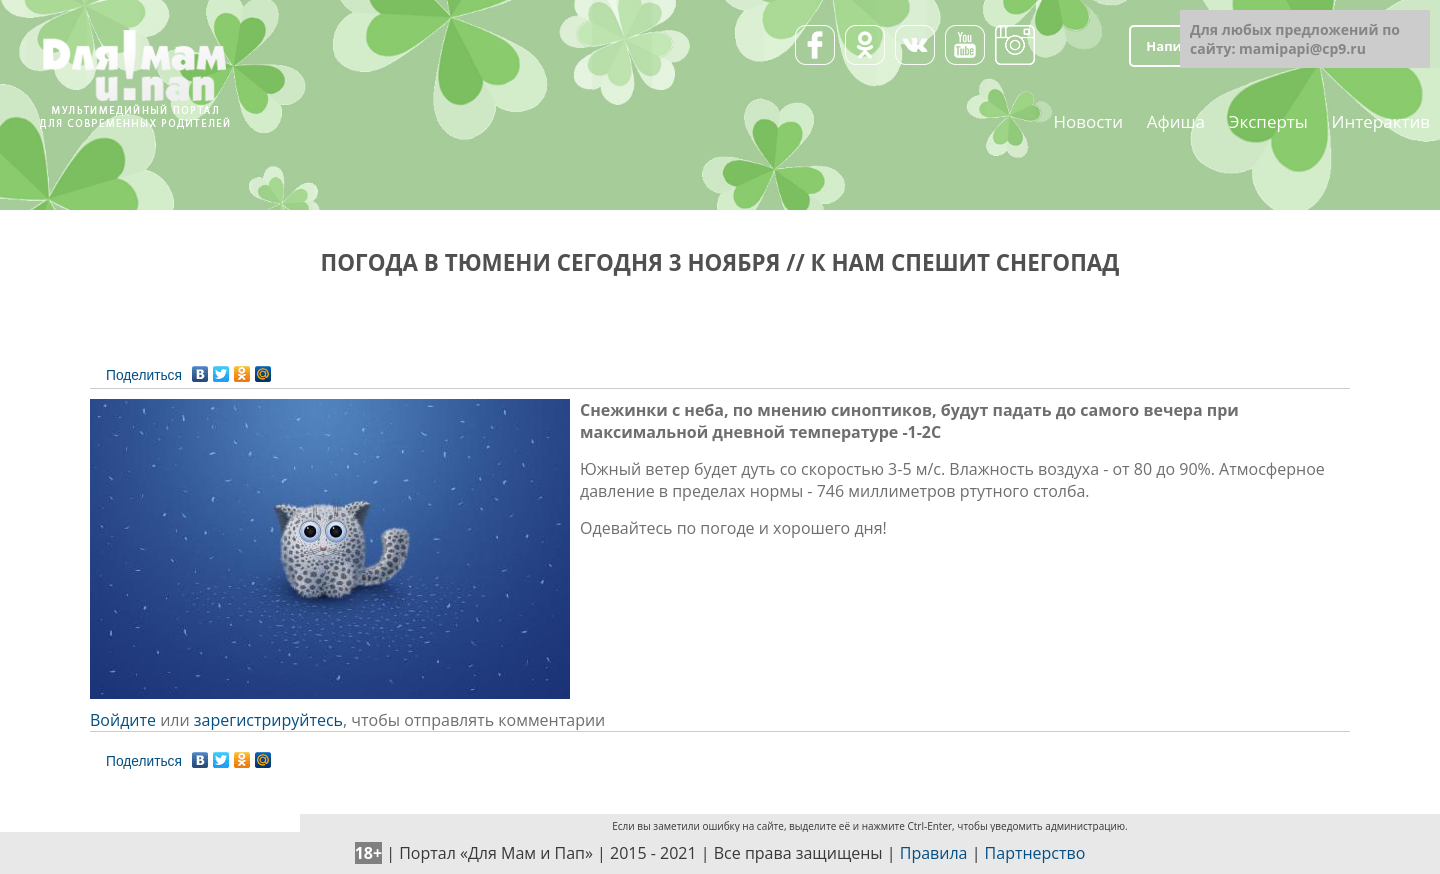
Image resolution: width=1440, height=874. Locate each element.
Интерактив (1381, 120)
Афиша (1176, 120)
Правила (934, 853)
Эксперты (1268, 120)
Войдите (123, 720)
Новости (1088, 120)
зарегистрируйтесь (268, 720)
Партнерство (1035, 853)
